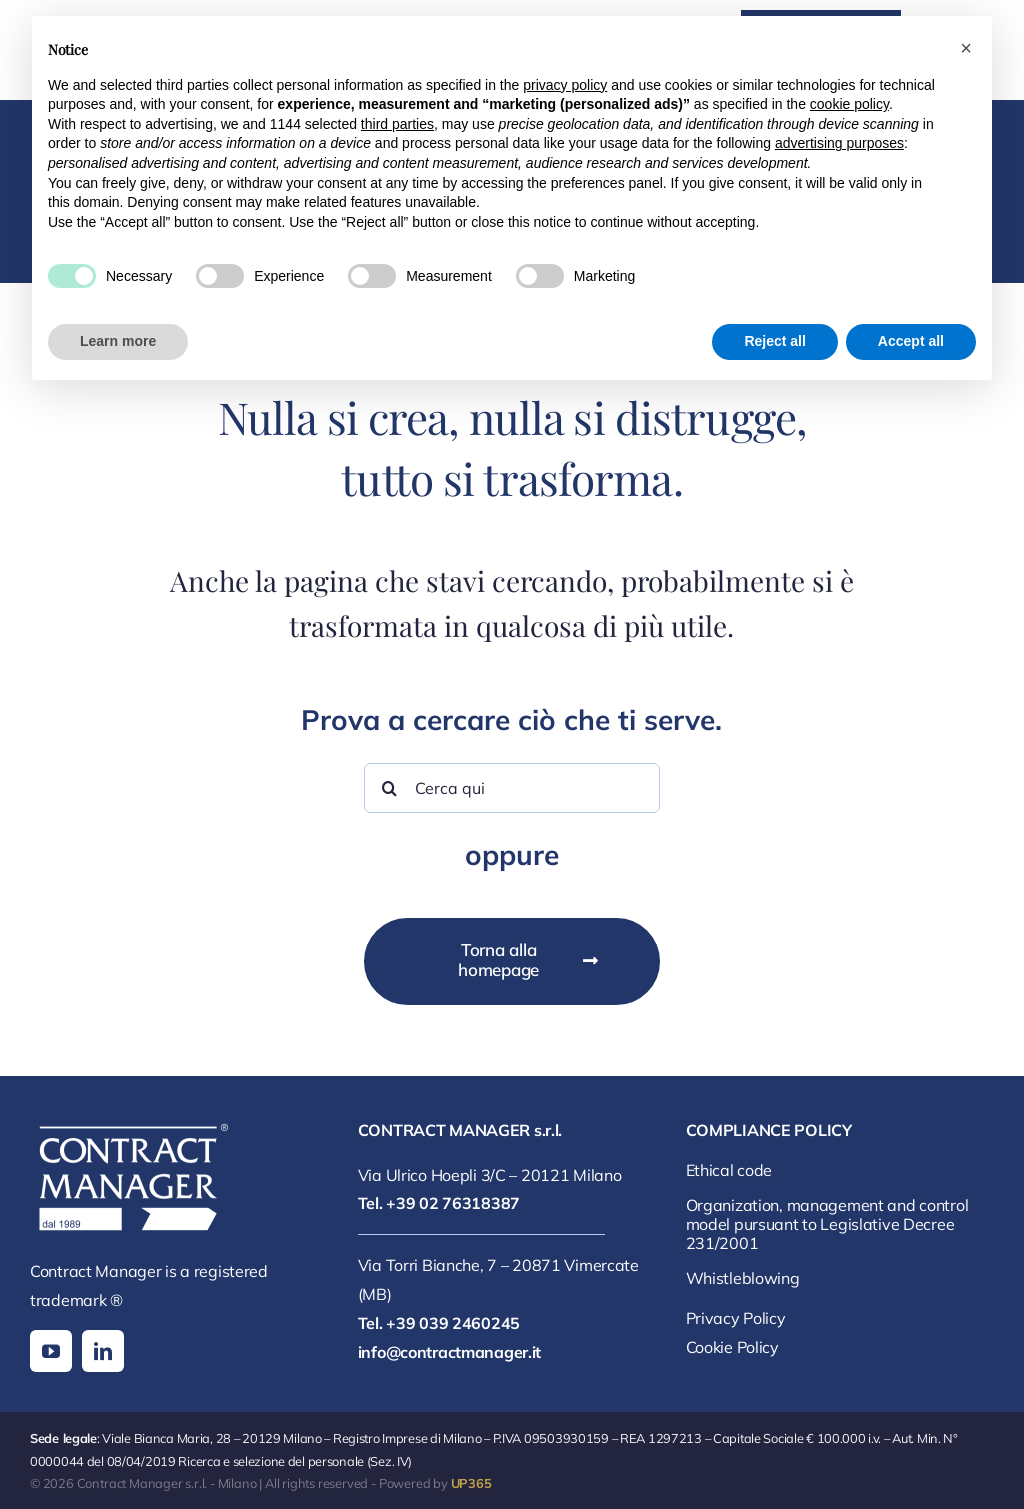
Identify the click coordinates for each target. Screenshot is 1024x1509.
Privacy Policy (736, 1318)
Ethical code (729, 1170)
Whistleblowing (743, 1278)
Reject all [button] (774, 341)
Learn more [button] (118, 341)
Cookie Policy (732, 1347)
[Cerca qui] (512, 788)
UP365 (471, 1483)
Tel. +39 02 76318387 (439, 1203)
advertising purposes (839, 143)
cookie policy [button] (849, 104)
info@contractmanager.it (449, 1352)
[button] (966, 48)
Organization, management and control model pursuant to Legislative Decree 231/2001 (827, 1224)
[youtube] (51, 1351)
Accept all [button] (911, 341)
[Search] (389, 788)
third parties (397, 124)
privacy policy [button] (565, 85)
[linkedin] (103, 1351)
